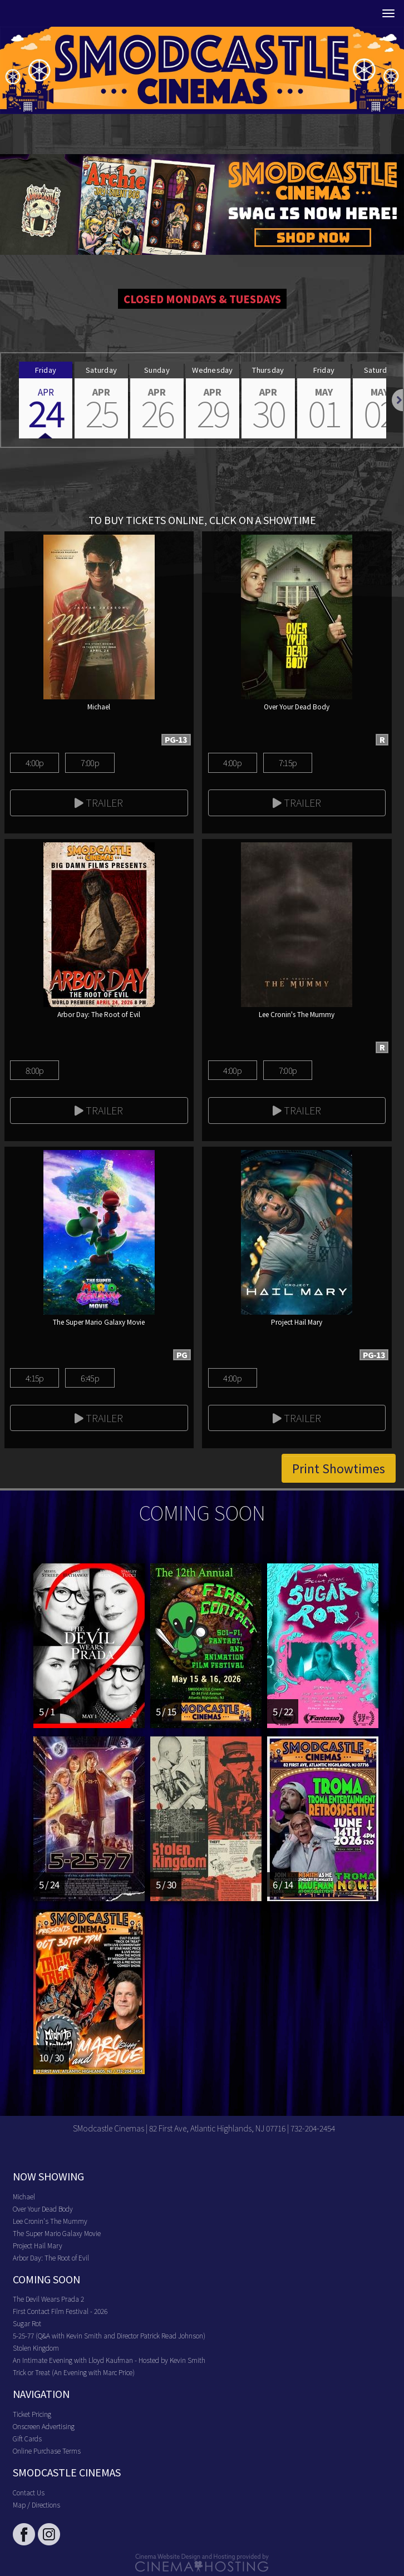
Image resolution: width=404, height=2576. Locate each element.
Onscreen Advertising (44, 2426)
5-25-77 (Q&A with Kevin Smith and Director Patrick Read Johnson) (109, 2335)
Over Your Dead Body (43, 2208)
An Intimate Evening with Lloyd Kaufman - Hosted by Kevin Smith (109, 2360)
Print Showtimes (338, 1468)
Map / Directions (36, 2504)
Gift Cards (27, 2438)
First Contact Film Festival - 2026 (60, 2311)
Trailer (99, 802)
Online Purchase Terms (47, 2450)
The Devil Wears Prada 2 (48, 2298)
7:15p (288, 762)
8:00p (35, 1070)
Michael (24, 2196)
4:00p (35, 762)
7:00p (90, 762)
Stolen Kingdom (36, 2347)
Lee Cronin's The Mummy (50, 2220)
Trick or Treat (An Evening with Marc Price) (74, 2372)
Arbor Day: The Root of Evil (51, 2257)
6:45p (90, 1378)
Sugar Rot (27, 2323)
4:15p (35, 1378)
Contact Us (29, 2492)
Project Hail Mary (37, 2245)
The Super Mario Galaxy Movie (57, 2233)
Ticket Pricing (32, 2414)
